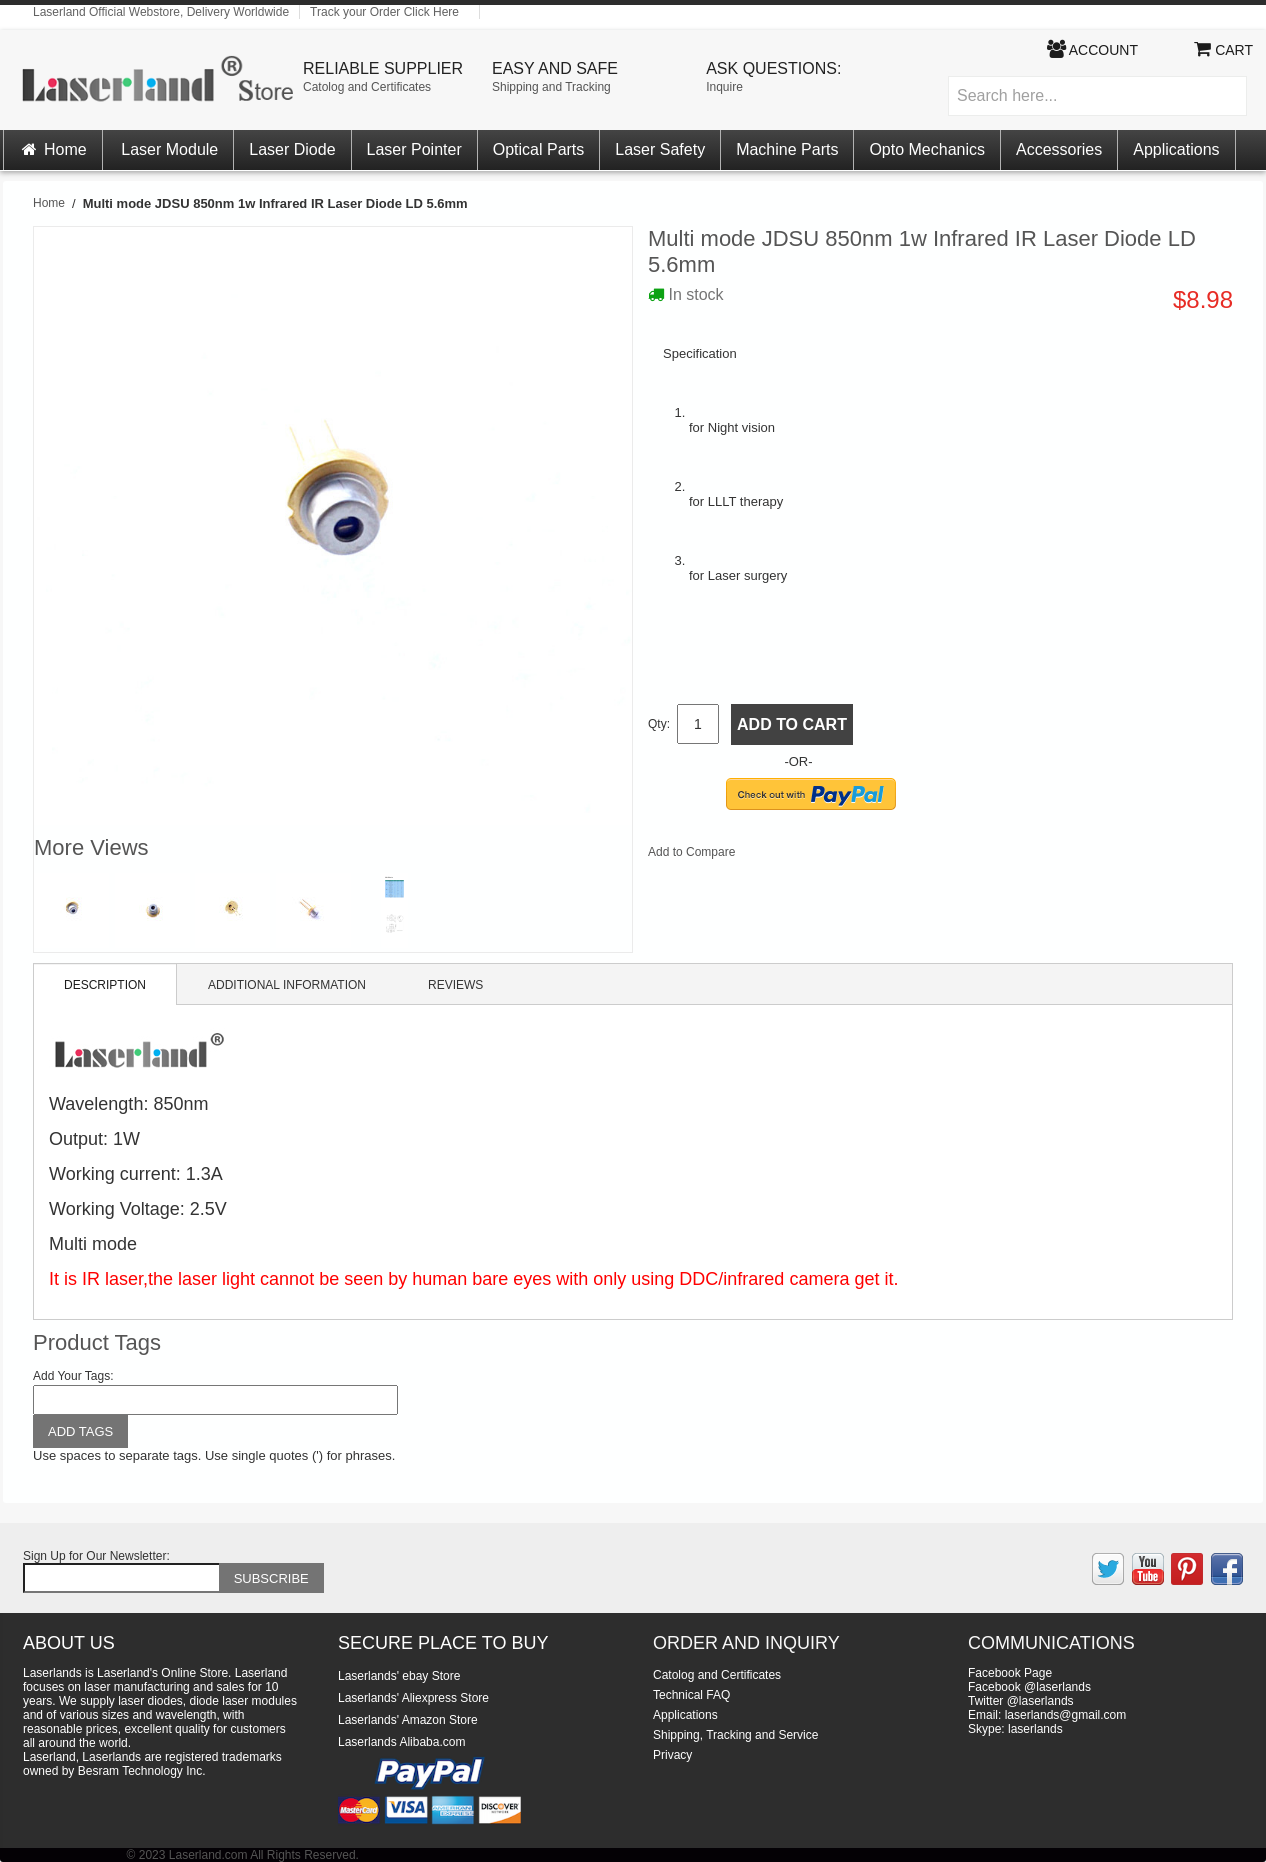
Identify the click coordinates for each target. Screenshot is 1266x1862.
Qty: (659, 724)
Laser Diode (292, 149)
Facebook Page (1010, 1673)
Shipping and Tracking (551, 87)
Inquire (724, 87)
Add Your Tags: (73, 1376)
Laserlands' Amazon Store (408, 1720)
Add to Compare (691, 852)
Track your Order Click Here (384, 12)
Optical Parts (539, 149)
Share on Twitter (817, 856)
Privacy (672, 1755)
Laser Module (169, 149)
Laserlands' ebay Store (399, 1676)
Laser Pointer (414, 149)
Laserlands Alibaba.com (401, 1742)
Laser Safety (660, 149)
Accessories (1059, 149)
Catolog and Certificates (367, 87)
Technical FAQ (691, 1695)
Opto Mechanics (927, 149)
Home (53, 149)
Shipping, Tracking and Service (735, 1735)
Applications (1176, 149)
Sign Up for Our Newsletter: (96, 1556)
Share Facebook (777, 856)
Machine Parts (787, 149)
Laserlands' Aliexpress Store (413, 1698)
